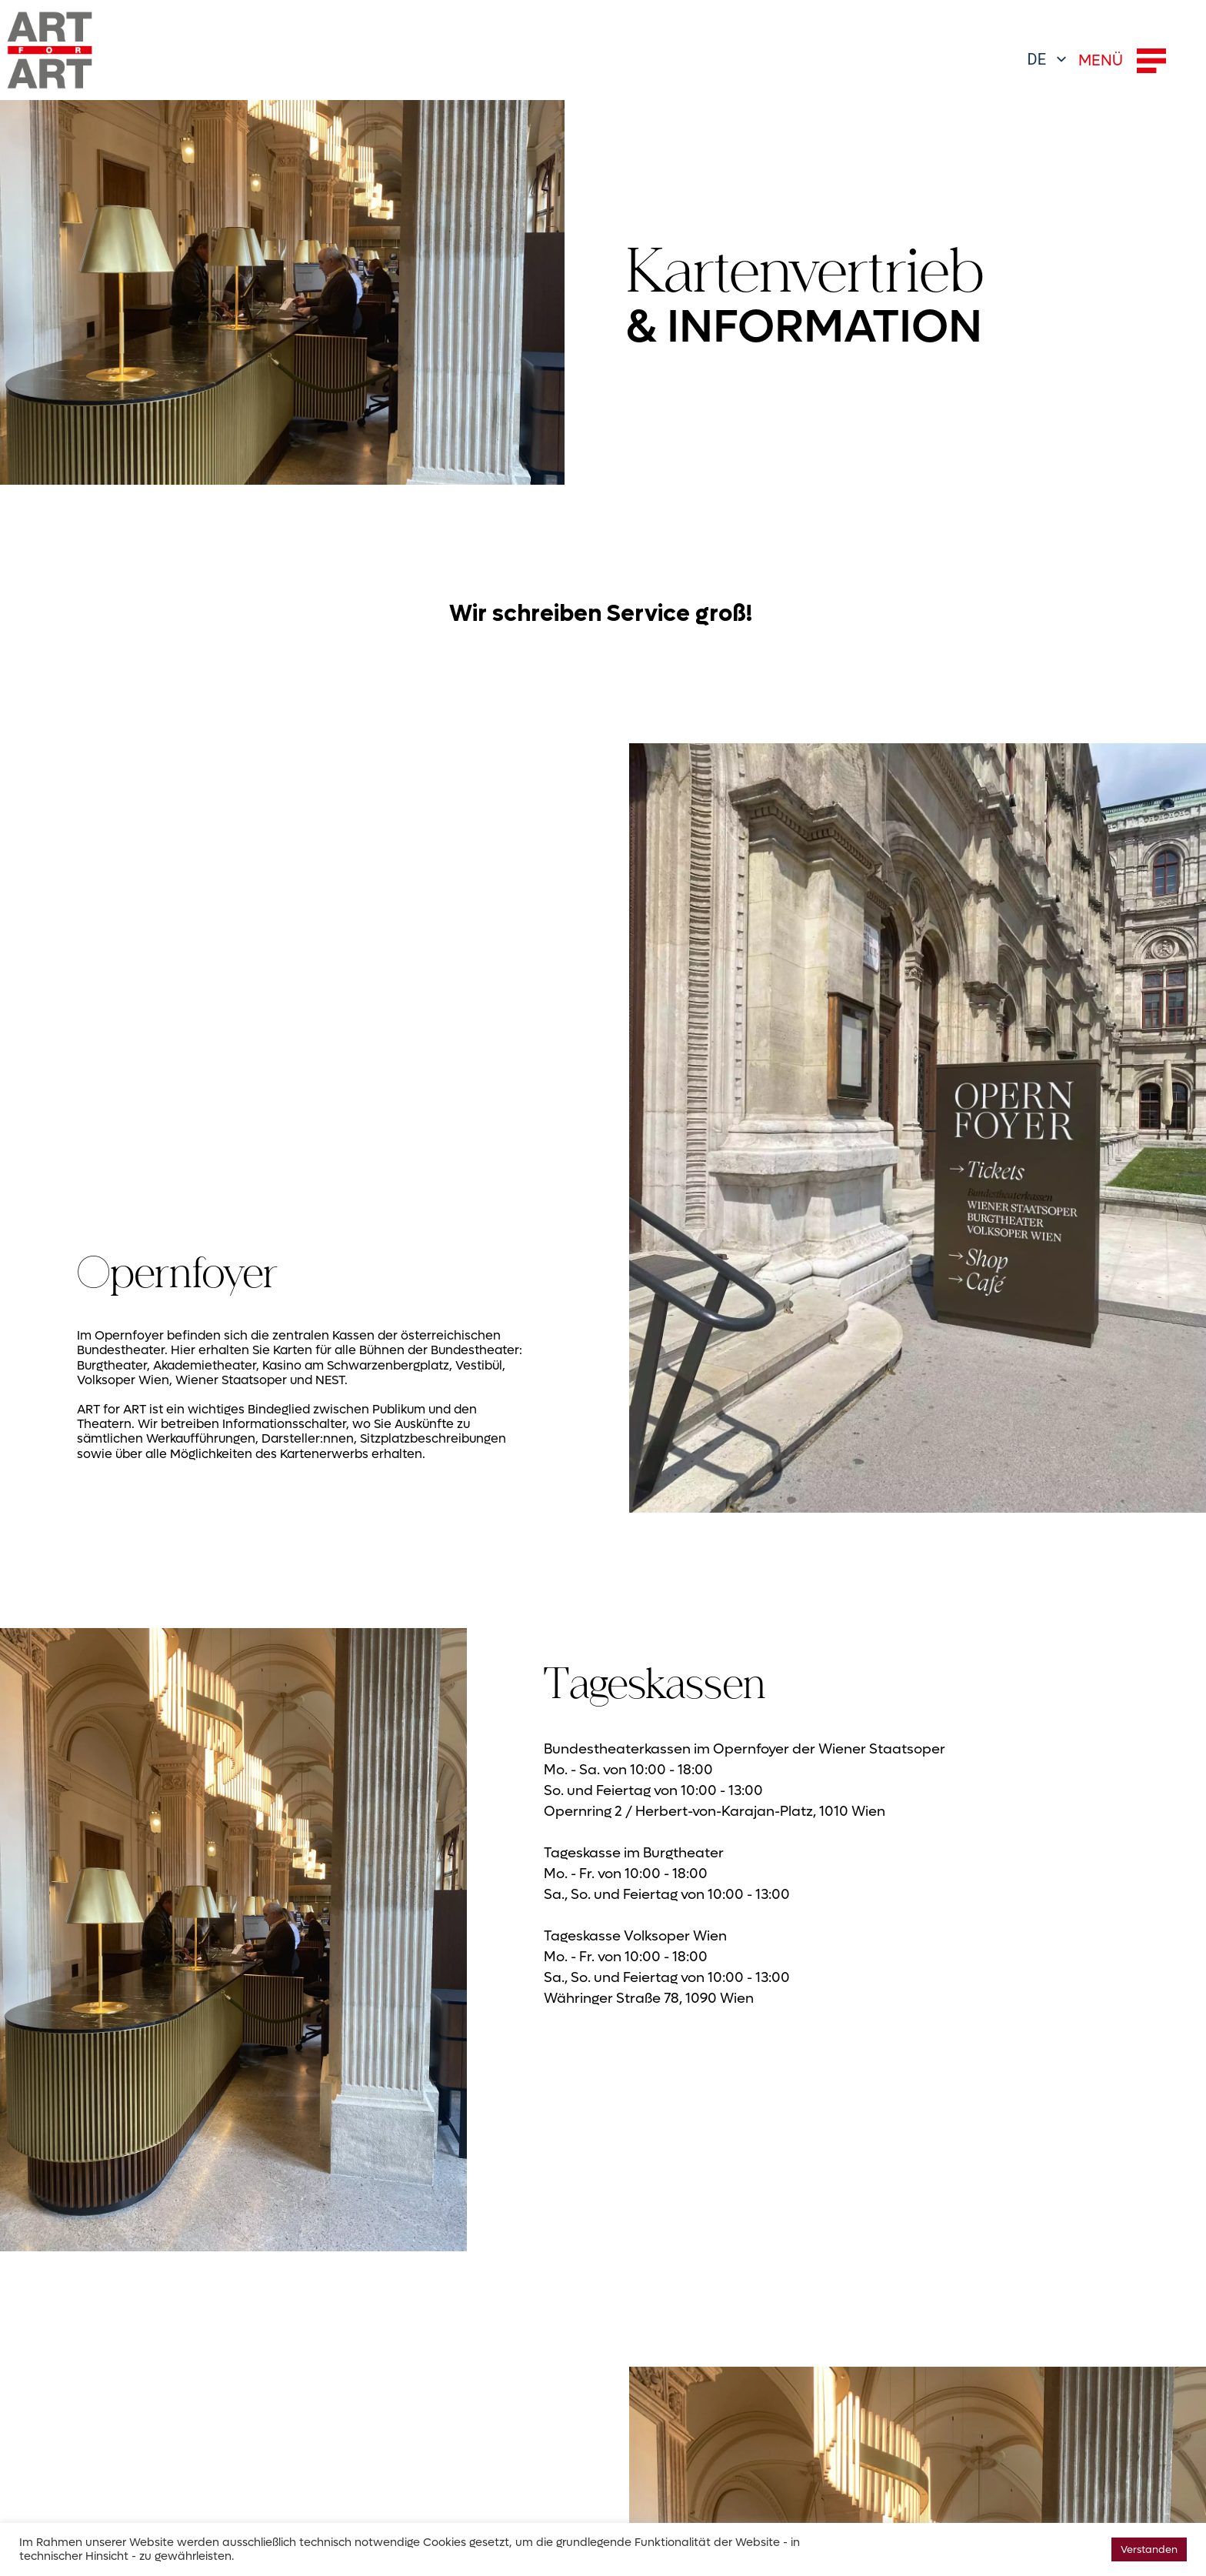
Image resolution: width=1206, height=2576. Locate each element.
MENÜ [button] (1122, 60)
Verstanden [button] (1149, 2549)
